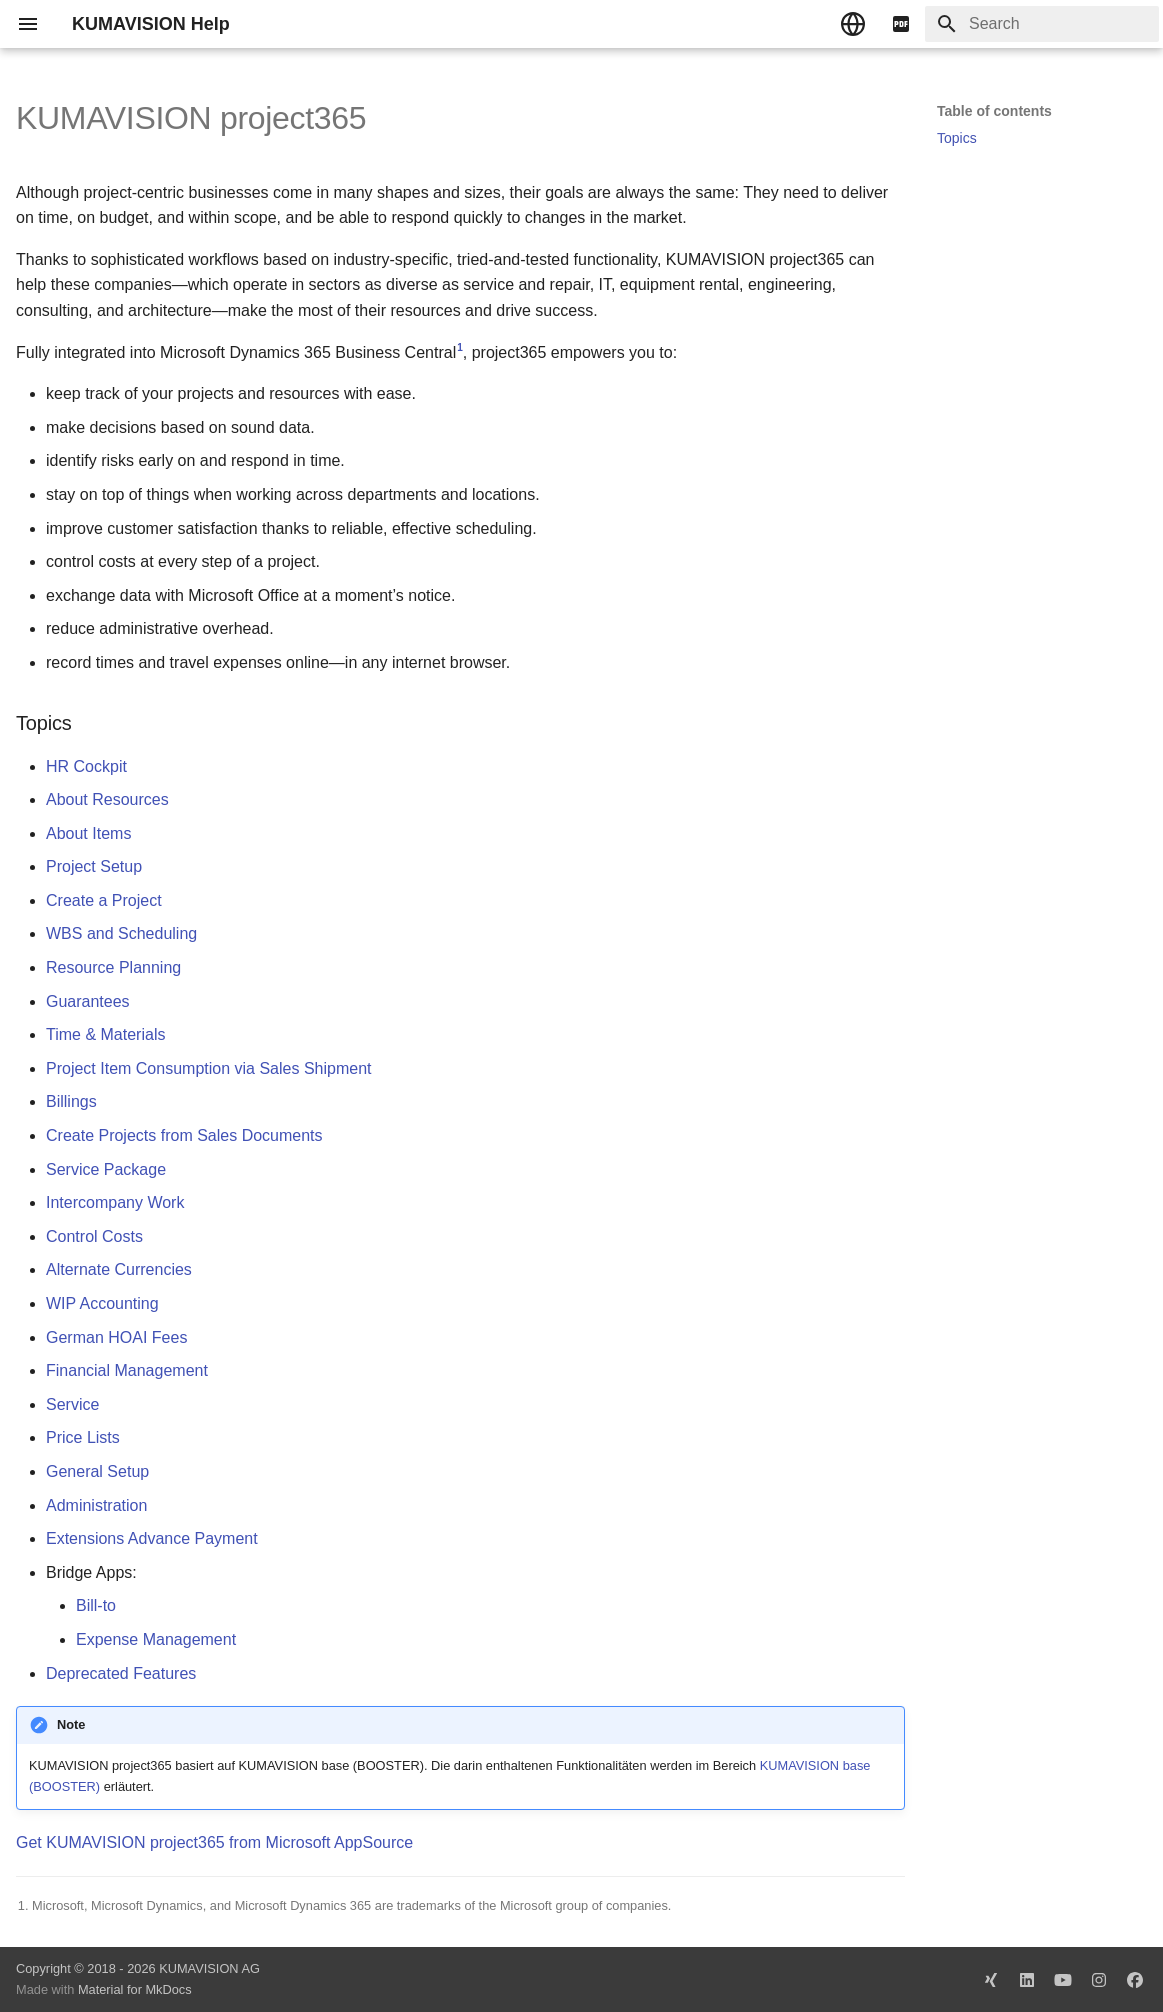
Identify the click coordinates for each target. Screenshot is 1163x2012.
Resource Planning (113, 967)
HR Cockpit (86, 766)
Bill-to (96, 1605)
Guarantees (88, 1001)
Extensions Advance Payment (152, 1538)
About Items (88, 833)
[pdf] (901, 24)
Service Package (106, 1169)
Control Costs (94, 1236)
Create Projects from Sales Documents (184, 1135)
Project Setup (94, 866)
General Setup (97, 1471)
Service (72, 1404)
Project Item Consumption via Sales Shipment (208, 1068)
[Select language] (853, 24)
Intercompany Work (115, 1202)
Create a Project (104, 900)
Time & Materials (105, 1034)
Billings (71, 1101)
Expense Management (156, 1639)
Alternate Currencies (119, 1269)
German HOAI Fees (116, 1337)
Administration (96, 1505)
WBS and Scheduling (121, 933)
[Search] (1042, 24)
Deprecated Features (121, 1673)
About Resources (107, 799)
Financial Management (127, 1370)
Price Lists (83, 1437)
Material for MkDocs (135, 1989)
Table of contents (994, 111)
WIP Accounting (102, 1303)
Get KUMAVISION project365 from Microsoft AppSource (214, 1842)
